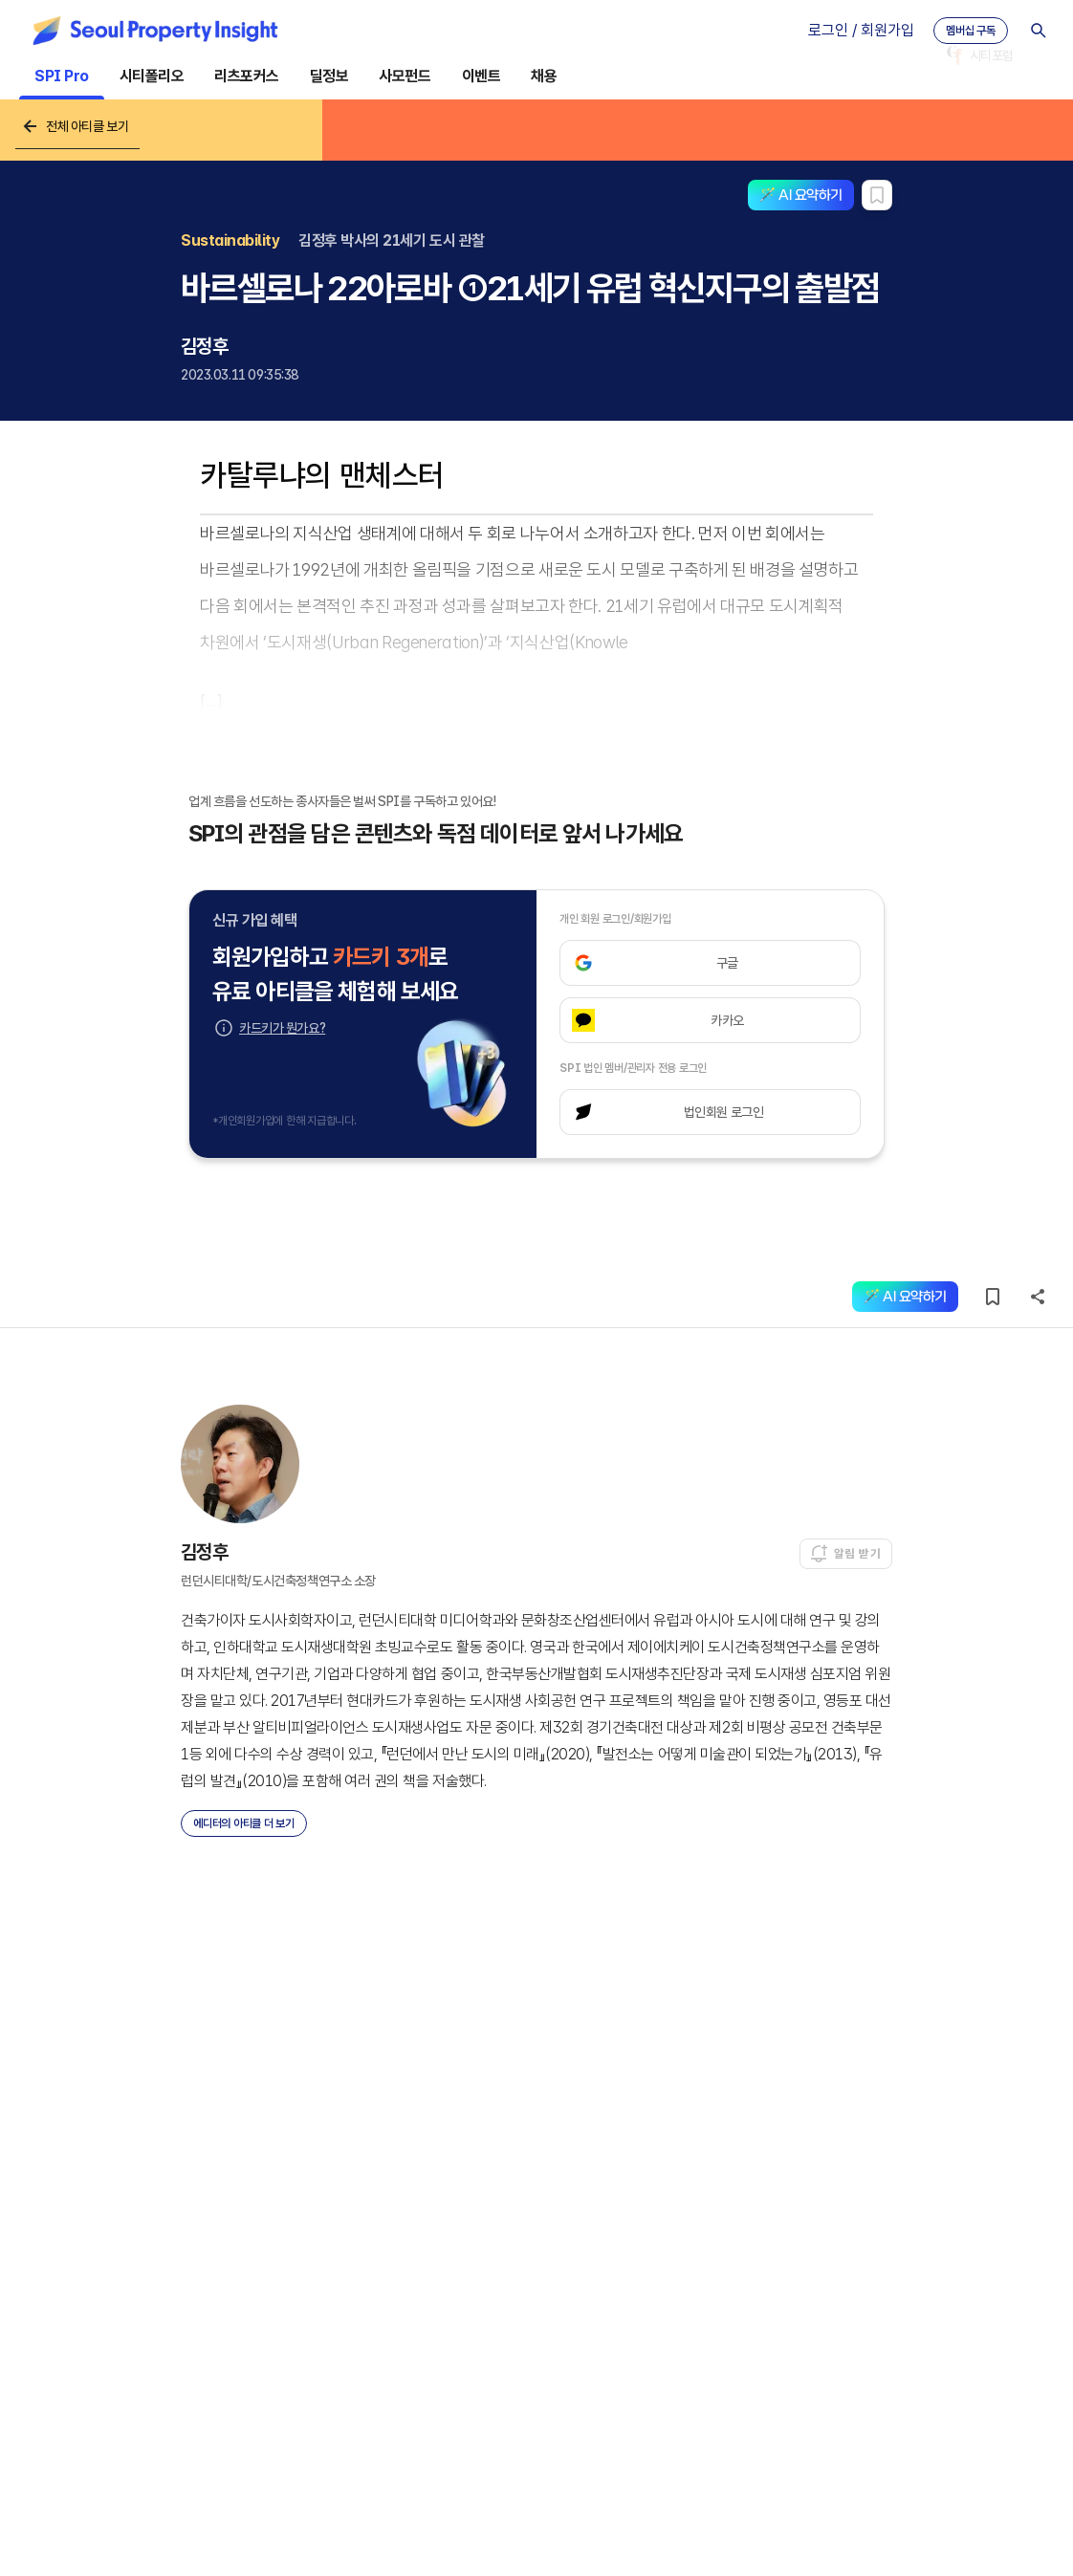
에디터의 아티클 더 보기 (244, 1823)
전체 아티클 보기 (73, 126)
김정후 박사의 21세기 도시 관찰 (391, 240)
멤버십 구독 (971, 30)
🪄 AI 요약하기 (801, 195)
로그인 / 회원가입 (861, 30)
